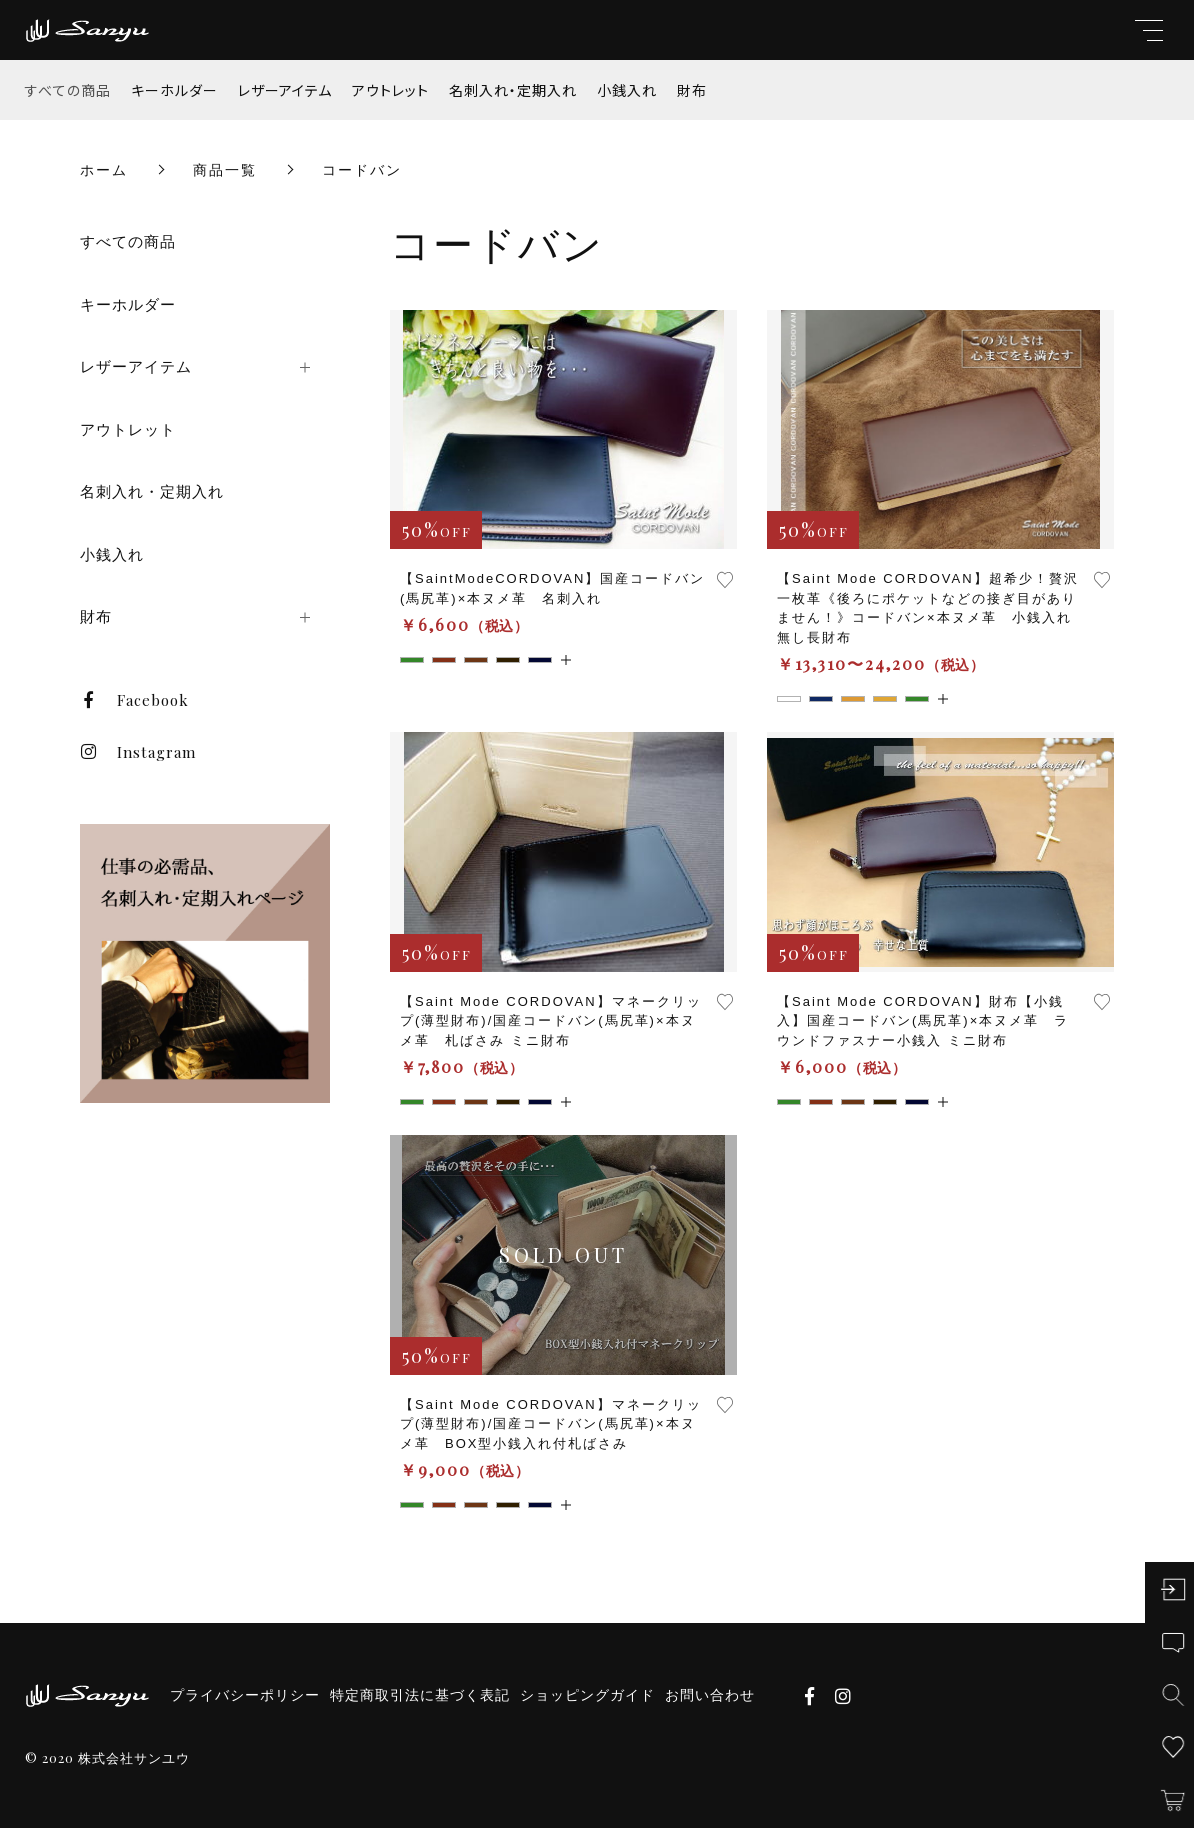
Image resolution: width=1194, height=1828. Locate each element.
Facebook (134, 700)
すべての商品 (68, 90)
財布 (692, 90)
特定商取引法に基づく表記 (420, 1695)
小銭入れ (627, 90)
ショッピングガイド (587, 1695)
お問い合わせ (710, 1695)
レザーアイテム (285, 90)
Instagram (138, 752)
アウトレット (390, 90)
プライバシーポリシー (245, 1695)
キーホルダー (174, 90)
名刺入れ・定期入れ (513, 90)
